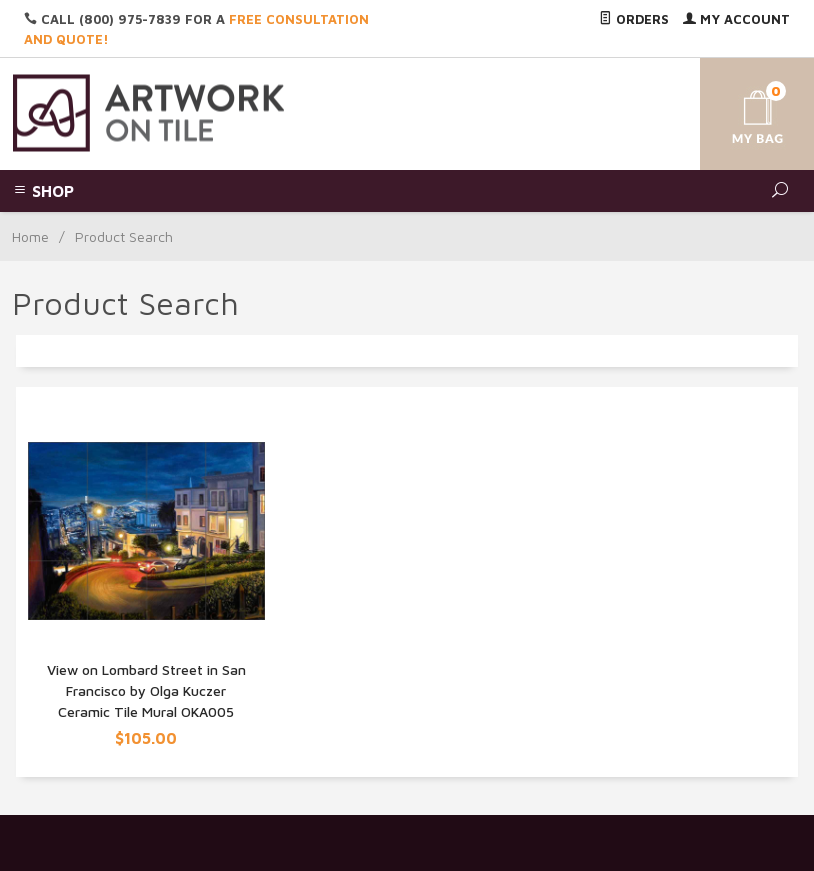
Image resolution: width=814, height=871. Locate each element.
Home (30, 236)
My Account (736, 19)
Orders (634, 19)
